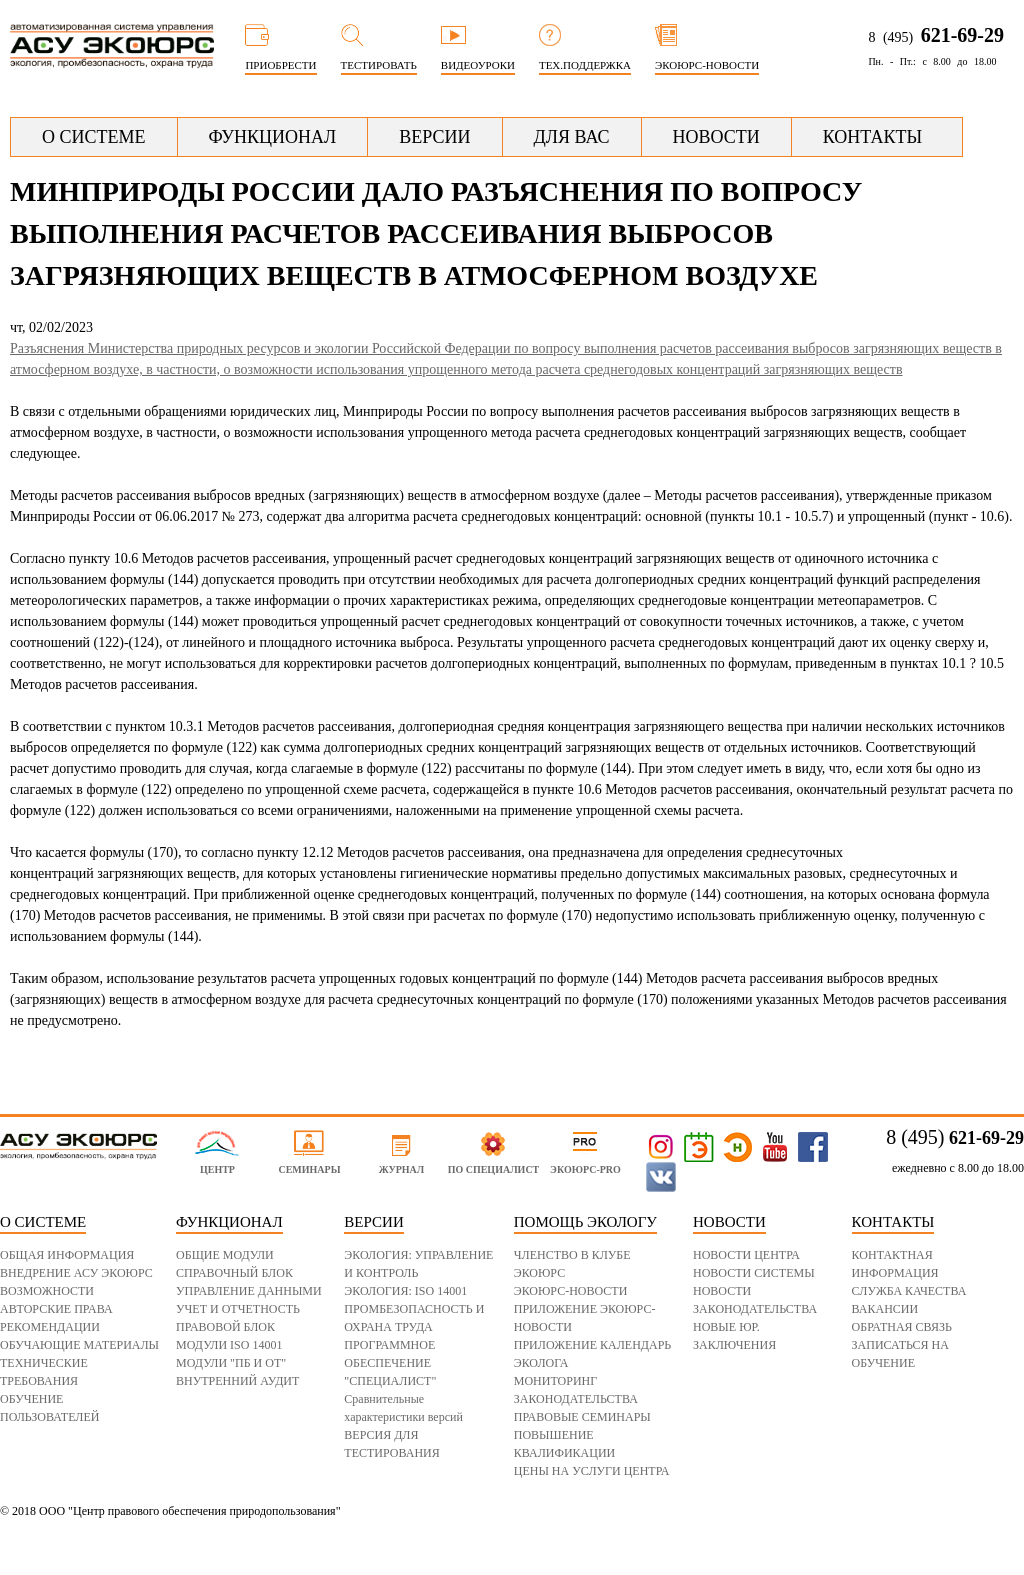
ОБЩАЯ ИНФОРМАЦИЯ (67, 1255)
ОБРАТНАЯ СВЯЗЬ (902, 1327)
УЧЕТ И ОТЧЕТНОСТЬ (238, 1309)
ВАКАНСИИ (885, 1309)
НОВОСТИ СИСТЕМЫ (754, 1273)
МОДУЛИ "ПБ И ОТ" (231, 1363)
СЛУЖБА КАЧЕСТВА (909, 1291)
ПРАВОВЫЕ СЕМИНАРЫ (582, 1417)
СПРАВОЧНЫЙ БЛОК (234, 1273)
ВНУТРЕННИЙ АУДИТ (237, 1381)
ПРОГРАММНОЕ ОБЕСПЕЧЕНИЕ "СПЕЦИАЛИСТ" (390, 1363)
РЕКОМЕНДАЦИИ (50, 1327)
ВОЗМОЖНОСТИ (47, 1291)
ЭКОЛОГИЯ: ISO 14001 (405, 1291)
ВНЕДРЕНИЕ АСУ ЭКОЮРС (76, 1273)
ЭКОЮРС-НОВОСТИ (571, 1291)
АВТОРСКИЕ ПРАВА (56, 1309)
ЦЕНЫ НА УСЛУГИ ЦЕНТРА (592, 1471)
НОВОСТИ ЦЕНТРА (746, 1255)
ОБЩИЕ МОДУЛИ (225, 1255)
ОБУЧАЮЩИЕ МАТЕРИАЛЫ (79, 1345)
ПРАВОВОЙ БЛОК (225, 1327)
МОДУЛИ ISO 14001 (229, 1345)
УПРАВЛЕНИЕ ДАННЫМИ (249, 1291)
